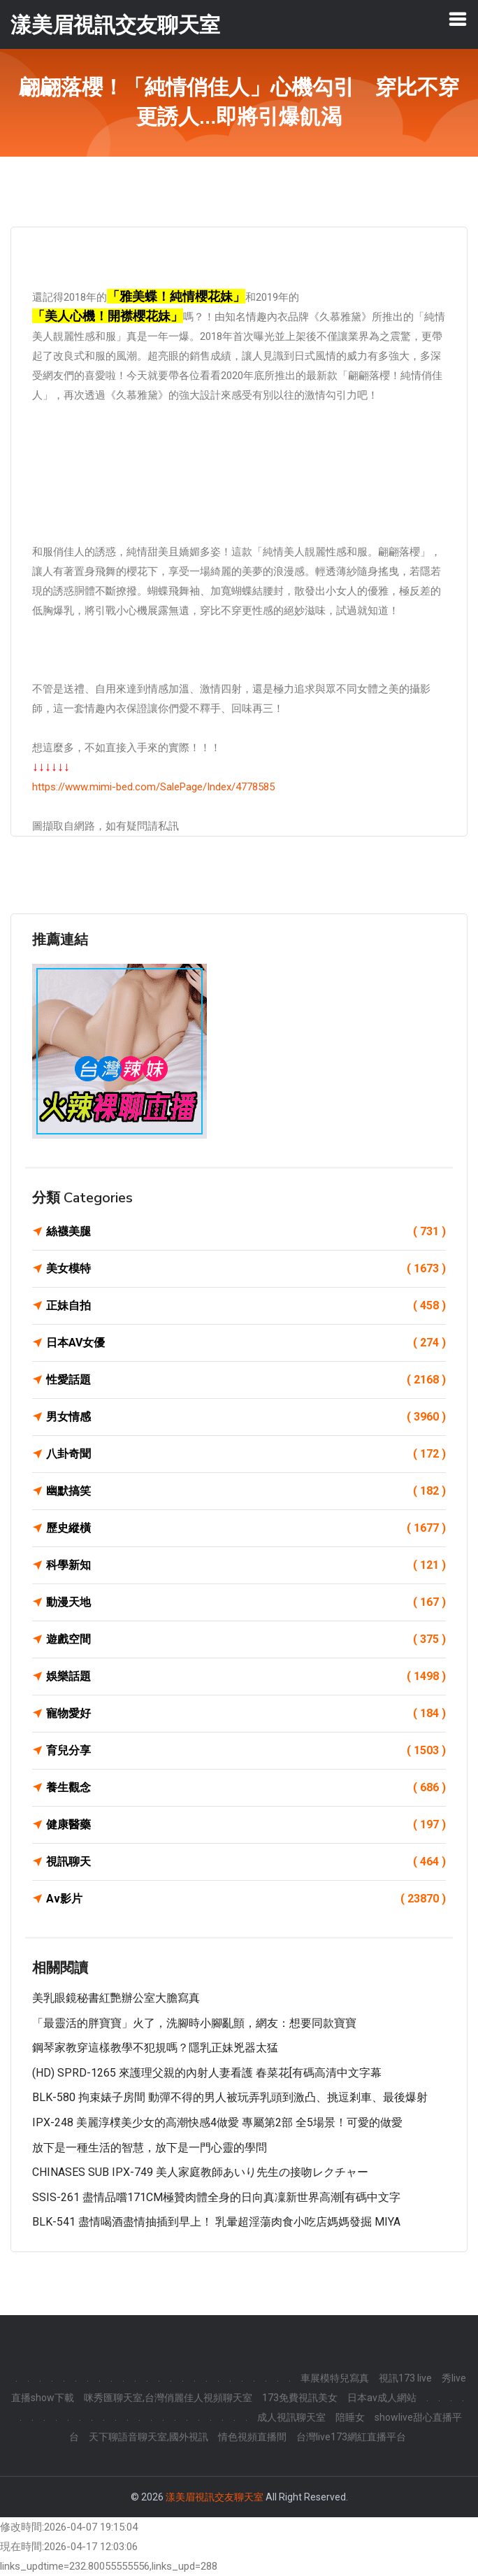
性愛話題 (246, 1380)
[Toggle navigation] (458, 19)
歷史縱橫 (246, 1528)
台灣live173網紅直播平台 (351, 2436)
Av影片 (246, 1899)
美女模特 (246, 1269)
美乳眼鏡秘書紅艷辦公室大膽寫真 (116, 1998)
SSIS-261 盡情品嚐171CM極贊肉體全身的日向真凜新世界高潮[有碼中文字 (216, 2197)
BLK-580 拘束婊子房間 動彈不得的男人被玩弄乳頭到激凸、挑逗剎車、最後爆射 (230, 2097)
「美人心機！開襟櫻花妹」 (107, 315)
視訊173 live (405, 2378)
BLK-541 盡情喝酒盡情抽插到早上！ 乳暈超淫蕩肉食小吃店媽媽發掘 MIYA (216, 2221)
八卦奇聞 (246, 1454)
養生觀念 (246, 1788)
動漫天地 (246, 1602)
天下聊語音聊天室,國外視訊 (148, 2436)
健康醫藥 (246, 1825)
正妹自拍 (246, 1306)
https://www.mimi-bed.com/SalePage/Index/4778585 (153, 787)
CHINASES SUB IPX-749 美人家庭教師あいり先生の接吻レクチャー (200, 2172)
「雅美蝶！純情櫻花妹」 (176, 296)
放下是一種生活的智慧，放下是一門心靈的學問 (149, 2147)
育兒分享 (246, 1750)
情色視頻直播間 (252, 2436)
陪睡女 (350, 2417)
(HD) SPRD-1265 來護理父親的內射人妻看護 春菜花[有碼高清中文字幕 (207, 2072)
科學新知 (246, 1565)
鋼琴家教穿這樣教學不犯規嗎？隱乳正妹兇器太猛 (155, 2047)
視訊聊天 (246, 1862)
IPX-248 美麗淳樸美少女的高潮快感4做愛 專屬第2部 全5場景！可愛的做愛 (217, 2122)
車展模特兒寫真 (334, 2378)
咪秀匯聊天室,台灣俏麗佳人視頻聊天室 (168, 2397)
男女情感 (246, 1417)
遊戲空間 (246, 1639)
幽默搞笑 (246, 1491)
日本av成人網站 (382, 2397)
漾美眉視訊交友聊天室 (214, 2497)
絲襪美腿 (246, 1231)
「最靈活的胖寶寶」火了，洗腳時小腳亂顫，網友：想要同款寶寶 (194, 2023)
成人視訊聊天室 (291, 2417)
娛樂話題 (246, 1676)
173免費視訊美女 (300, 2397)
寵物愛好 (246, 1713)
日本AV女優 (246, 1343)
